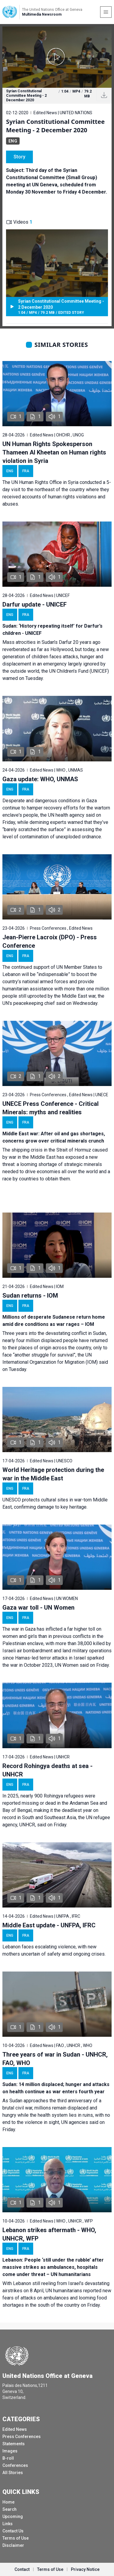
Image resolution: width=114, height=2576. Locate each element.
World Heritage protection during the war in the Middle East (53, 1474)
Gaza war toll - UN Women (38, 1607)
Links (7, 2523)
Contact (22, 2569)
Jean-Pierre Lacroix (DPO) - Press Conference (49, 941)
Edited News (14, 2429)
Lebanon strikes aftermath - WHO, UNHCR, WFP (49, 2234)
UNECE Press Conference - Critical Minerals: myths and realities (50, 1108)
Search (9, 2509)
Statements (13, 2443)
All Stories (12, 2472)
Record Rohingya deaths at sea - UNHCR (47, 1770)
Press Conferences (21, 2436)
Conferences (15, 2465)
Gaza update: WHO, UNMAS (40, 779)
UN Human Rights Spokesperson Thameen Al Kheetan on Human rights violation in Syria (54, 452)
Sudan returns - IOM (30, 1295)
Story (19, 157)
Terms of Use (15, 2538)
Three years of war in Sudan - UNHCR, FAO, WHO (55, 2059)
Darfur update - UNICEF (34, 604)
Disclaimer (13, 2545)
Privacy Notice (85, 2569)
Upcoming (12, 2516)
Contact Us (13, 2531)
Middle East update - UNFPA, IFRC (49, 1925)
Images (9, 2451)
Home (8, 2502)
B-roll (8, 2458)
